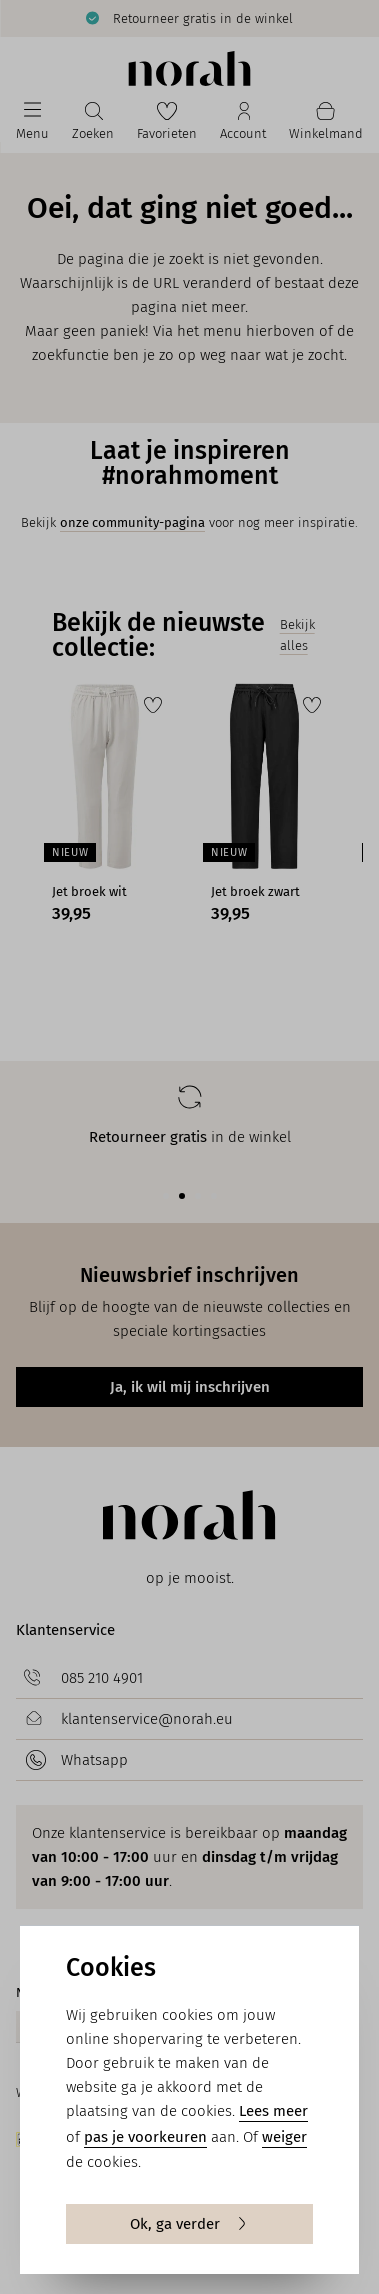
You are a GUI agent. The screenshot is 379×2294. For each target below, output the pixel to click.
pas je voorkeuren (145, 2137)
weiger (284, 2137)
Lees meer (273, 2111)
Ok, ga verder (189, 2224)
